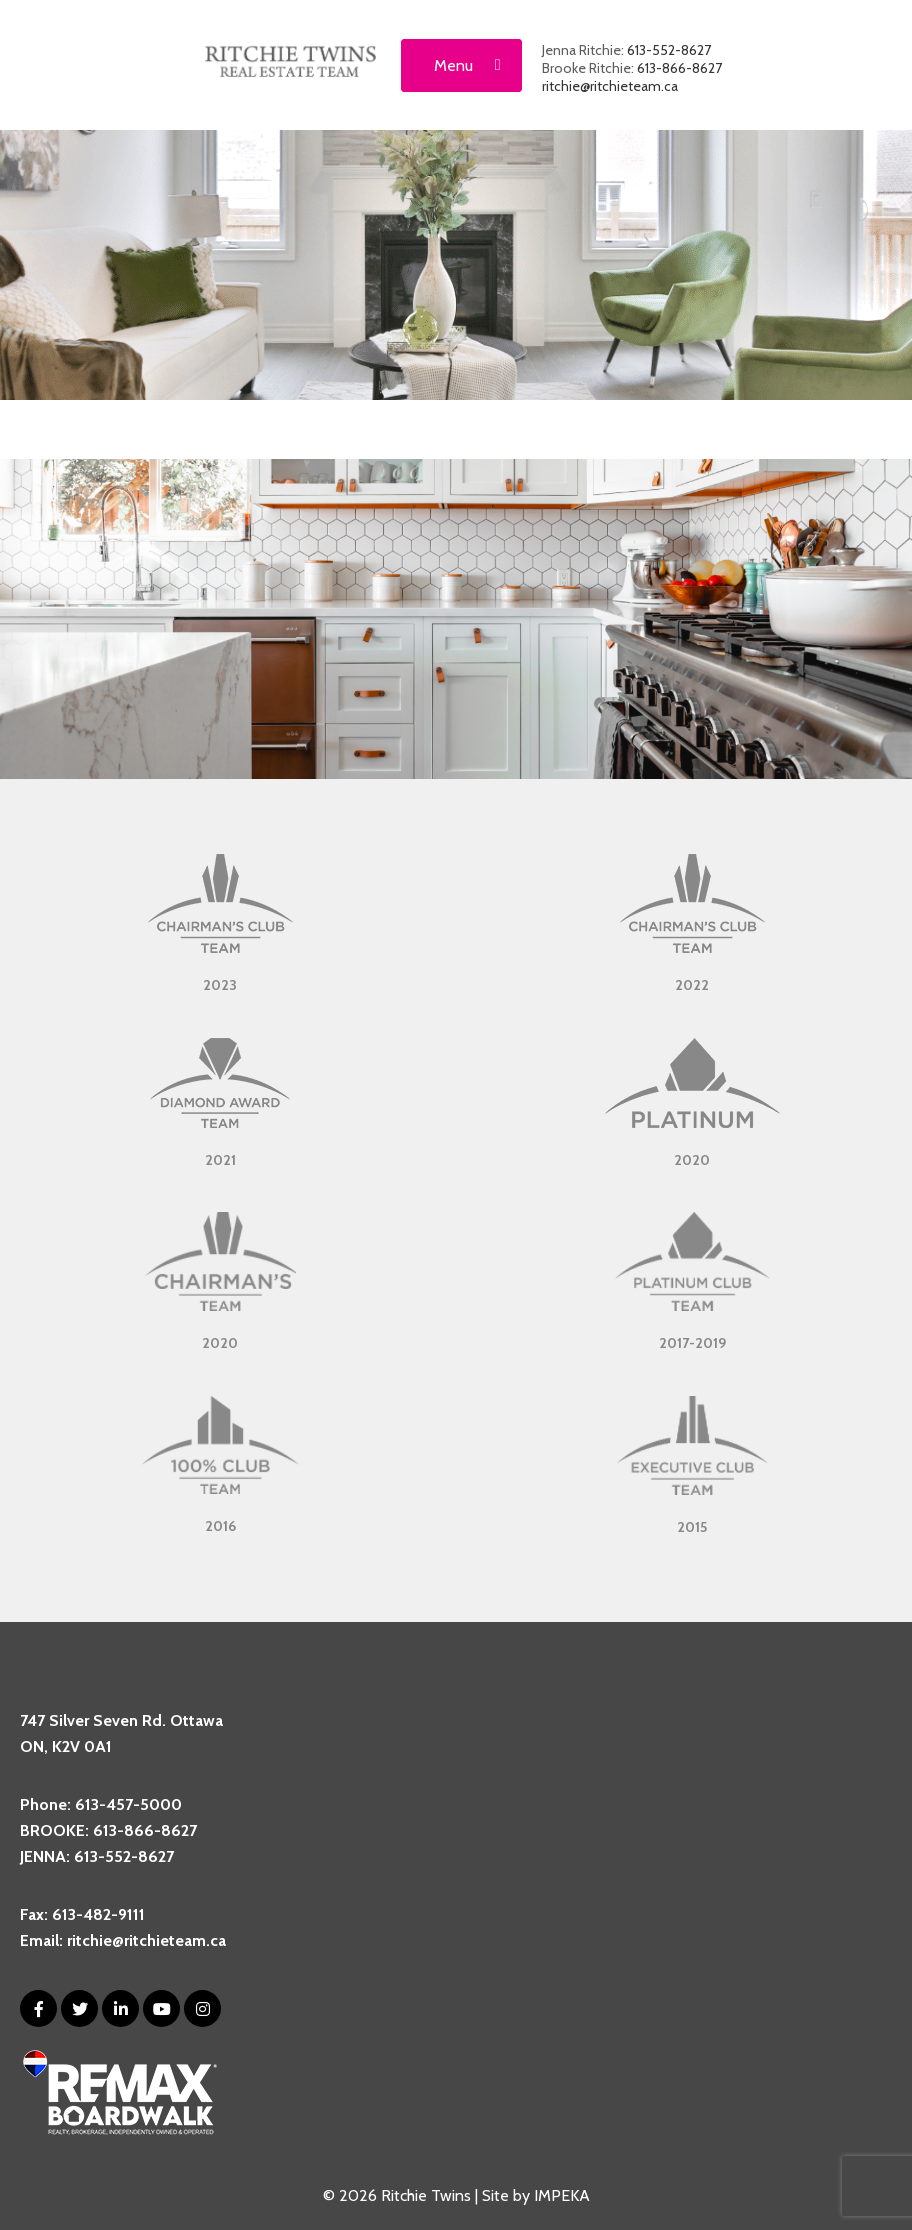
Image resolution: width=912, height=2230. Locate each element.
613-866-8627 (679, 68)
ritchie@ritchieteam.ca (610, 86)
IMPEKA (562, 2195)
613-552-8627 (669, 50)
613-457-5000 (128, 1804)
